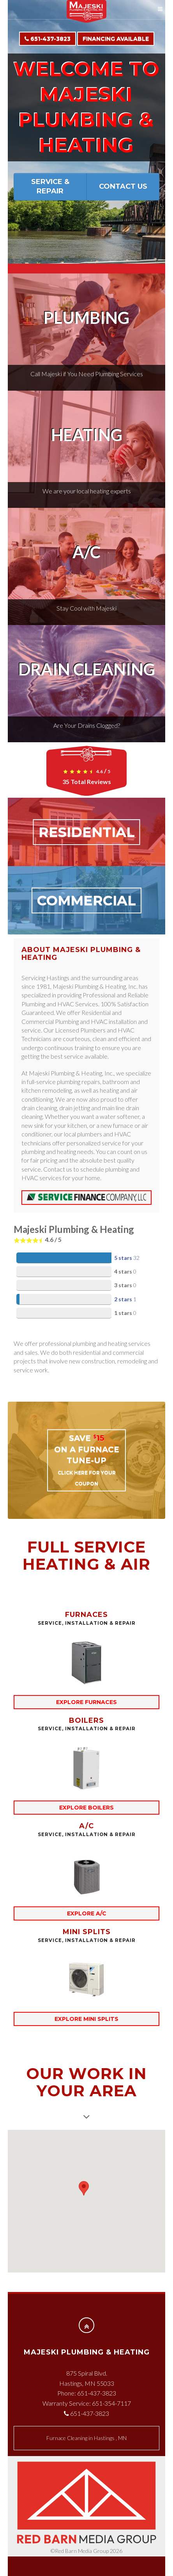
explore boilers (86, 1807)
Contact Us (123, 186)
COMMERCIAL (86, 900)
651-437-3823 (48, 38)
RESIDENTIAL (87, 832)
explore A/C (86, 1913)
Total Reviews (86, 781)
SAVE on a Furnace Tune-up (86, 1459)
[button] (84, 2195)
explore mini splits (86, 2018)
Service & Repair (50, 186)
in (86, 2438)
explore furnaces (86, 1702)
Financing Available (116, 38)
